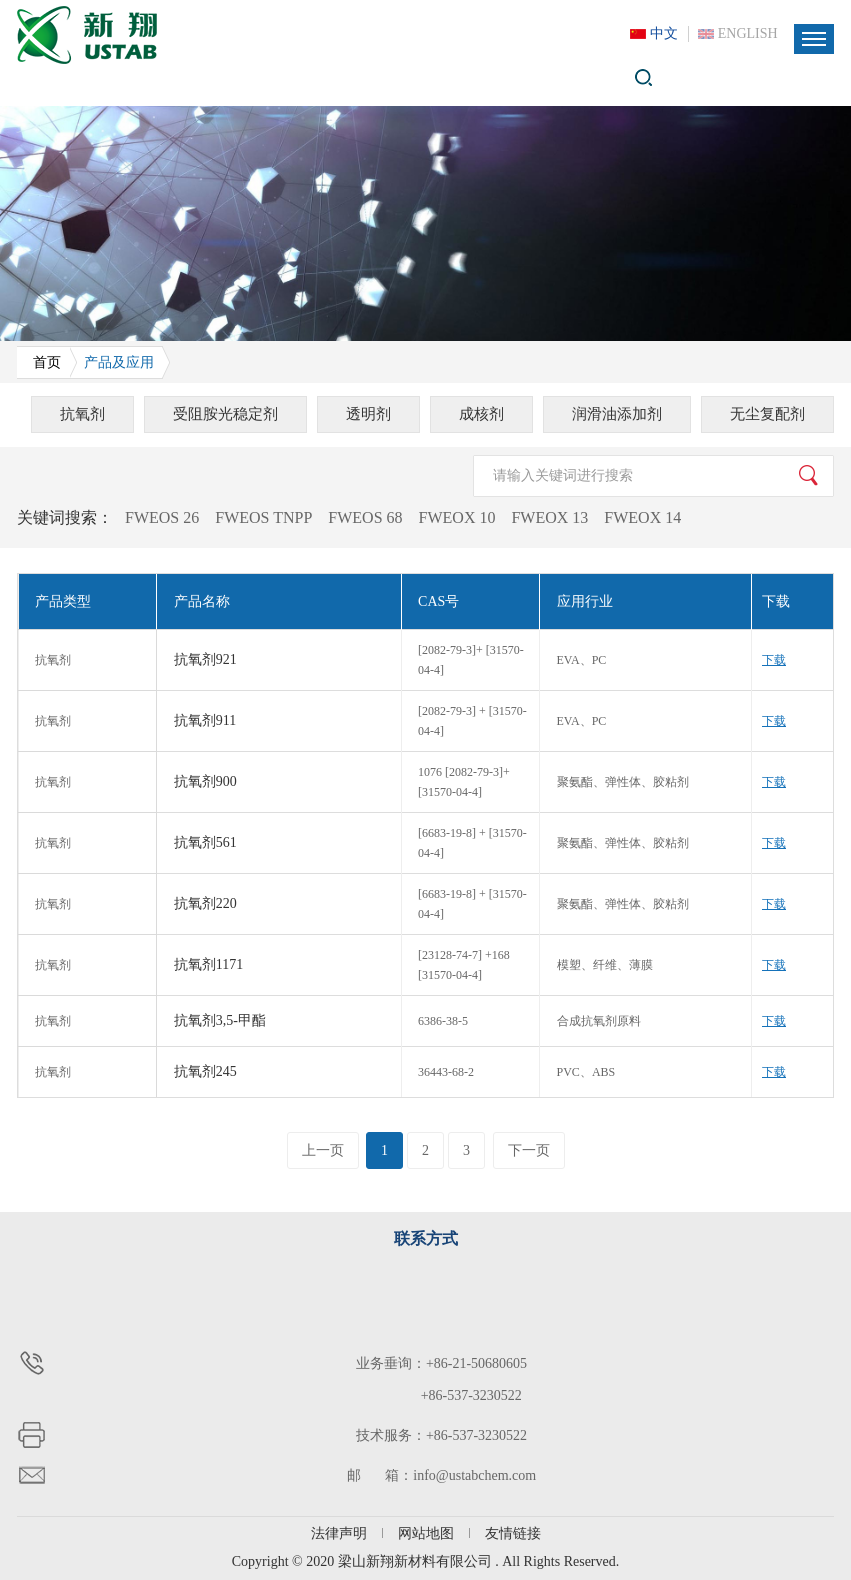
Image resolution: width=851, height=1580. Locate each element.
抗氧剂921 (205, 659)
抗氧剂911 (205, 720)
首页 (47, 362)
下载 (774, 660)
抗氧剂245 (205, 1071)
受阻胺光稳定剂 (225, 414)
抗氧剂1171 (208, 964)
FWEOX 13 (549, 517)
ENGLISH (748, 33)
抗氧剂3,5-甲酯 (220, 1020)
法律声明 (339, 1533)
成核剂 (481, 414)
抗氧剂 (82, 414)
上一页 (323, 1150)
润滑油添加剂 (617, 414)
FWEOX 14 (642, 517)
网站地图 (426, 1533)
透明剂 (368, 414)
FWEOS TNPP (263, 517)
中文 (664, 33)
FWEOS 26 (162, 517)
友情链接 (513, 1533)
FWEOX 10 (457, 517)
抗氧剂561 (205, 842)
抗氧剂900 (205, 781)
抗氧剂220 (205, 903)
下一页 (529, 1150)
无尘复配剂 (767, 414)
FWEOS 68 (365, 517)
